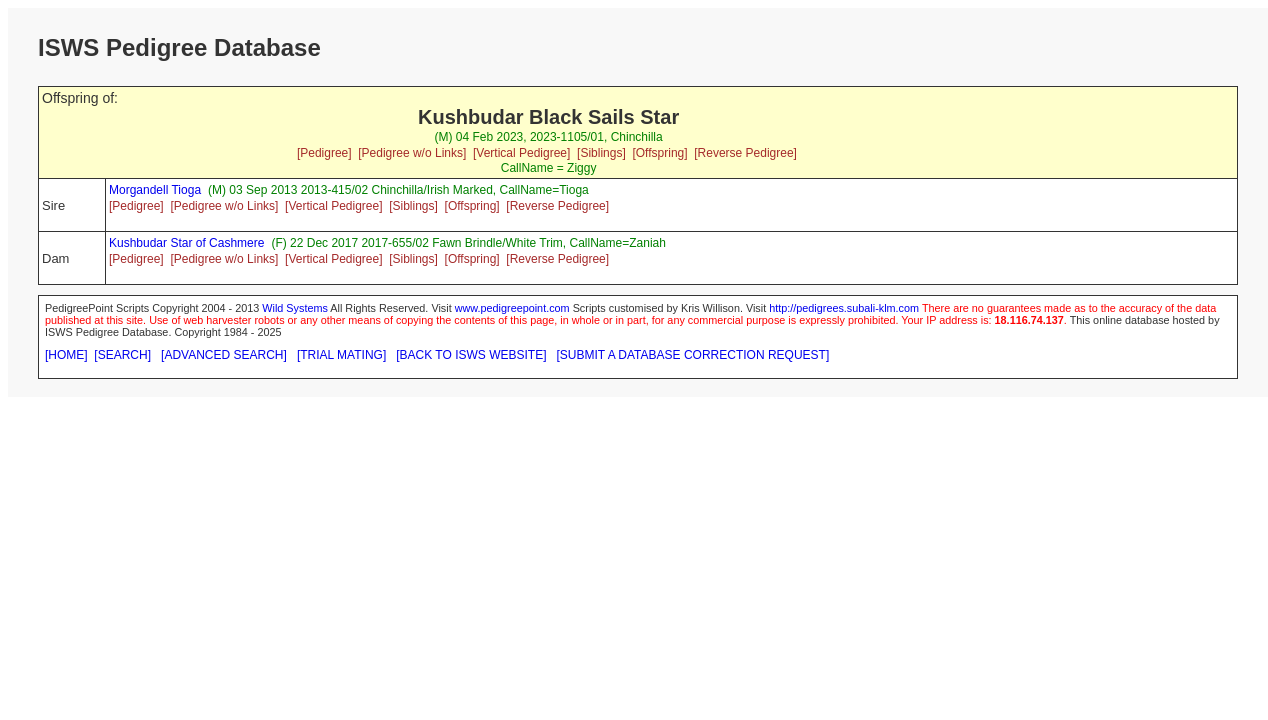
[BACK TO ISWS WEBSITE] (471, 355)
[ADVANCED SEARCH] (224, 355)
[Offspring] (659, 153)
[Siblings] (601, 153)
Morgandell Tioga (155, 190)
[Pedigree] (324, 153)
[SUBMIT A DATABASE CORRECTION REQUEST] (693, 355)
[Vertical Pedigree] (521, 153)
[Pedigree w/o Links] (412, 153)
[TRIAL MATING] (341, 355)
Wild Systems (295, 308)
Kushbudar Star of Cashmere (186, 243)
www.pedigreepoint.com (512, 308)
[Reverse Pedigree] (745, 153)
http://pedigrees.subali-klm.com (844, 308)
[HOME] (66, 355)
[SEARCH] (122, 355)
